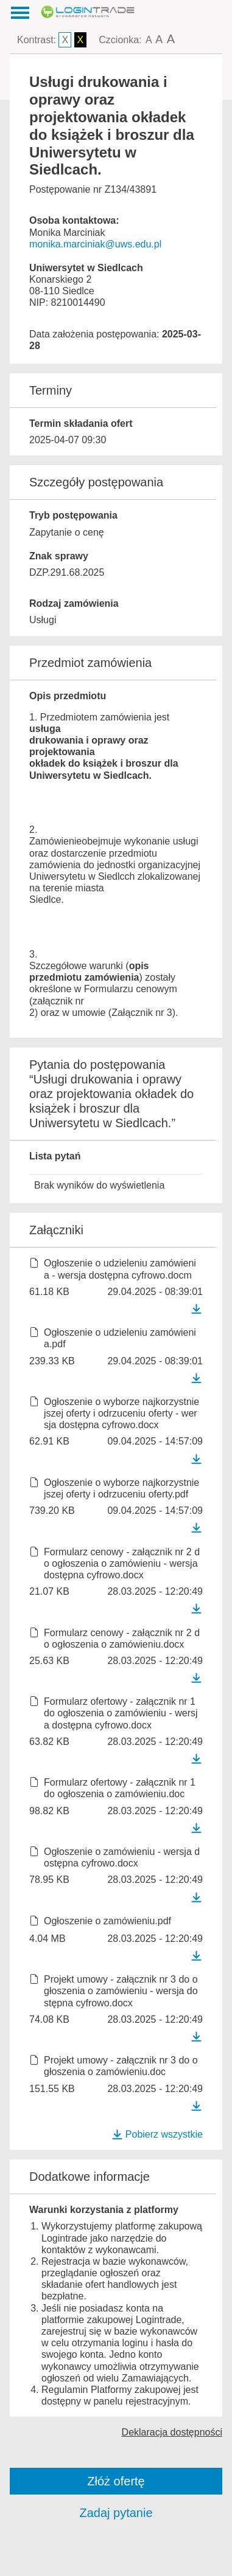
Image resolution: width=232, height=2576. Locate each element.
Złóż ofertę (115, 2481)
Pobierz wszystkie (157, 2134)
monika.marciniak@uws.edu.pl (95, 244)
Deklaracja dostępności (172, 2432)
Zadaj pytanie (115, 2512)
